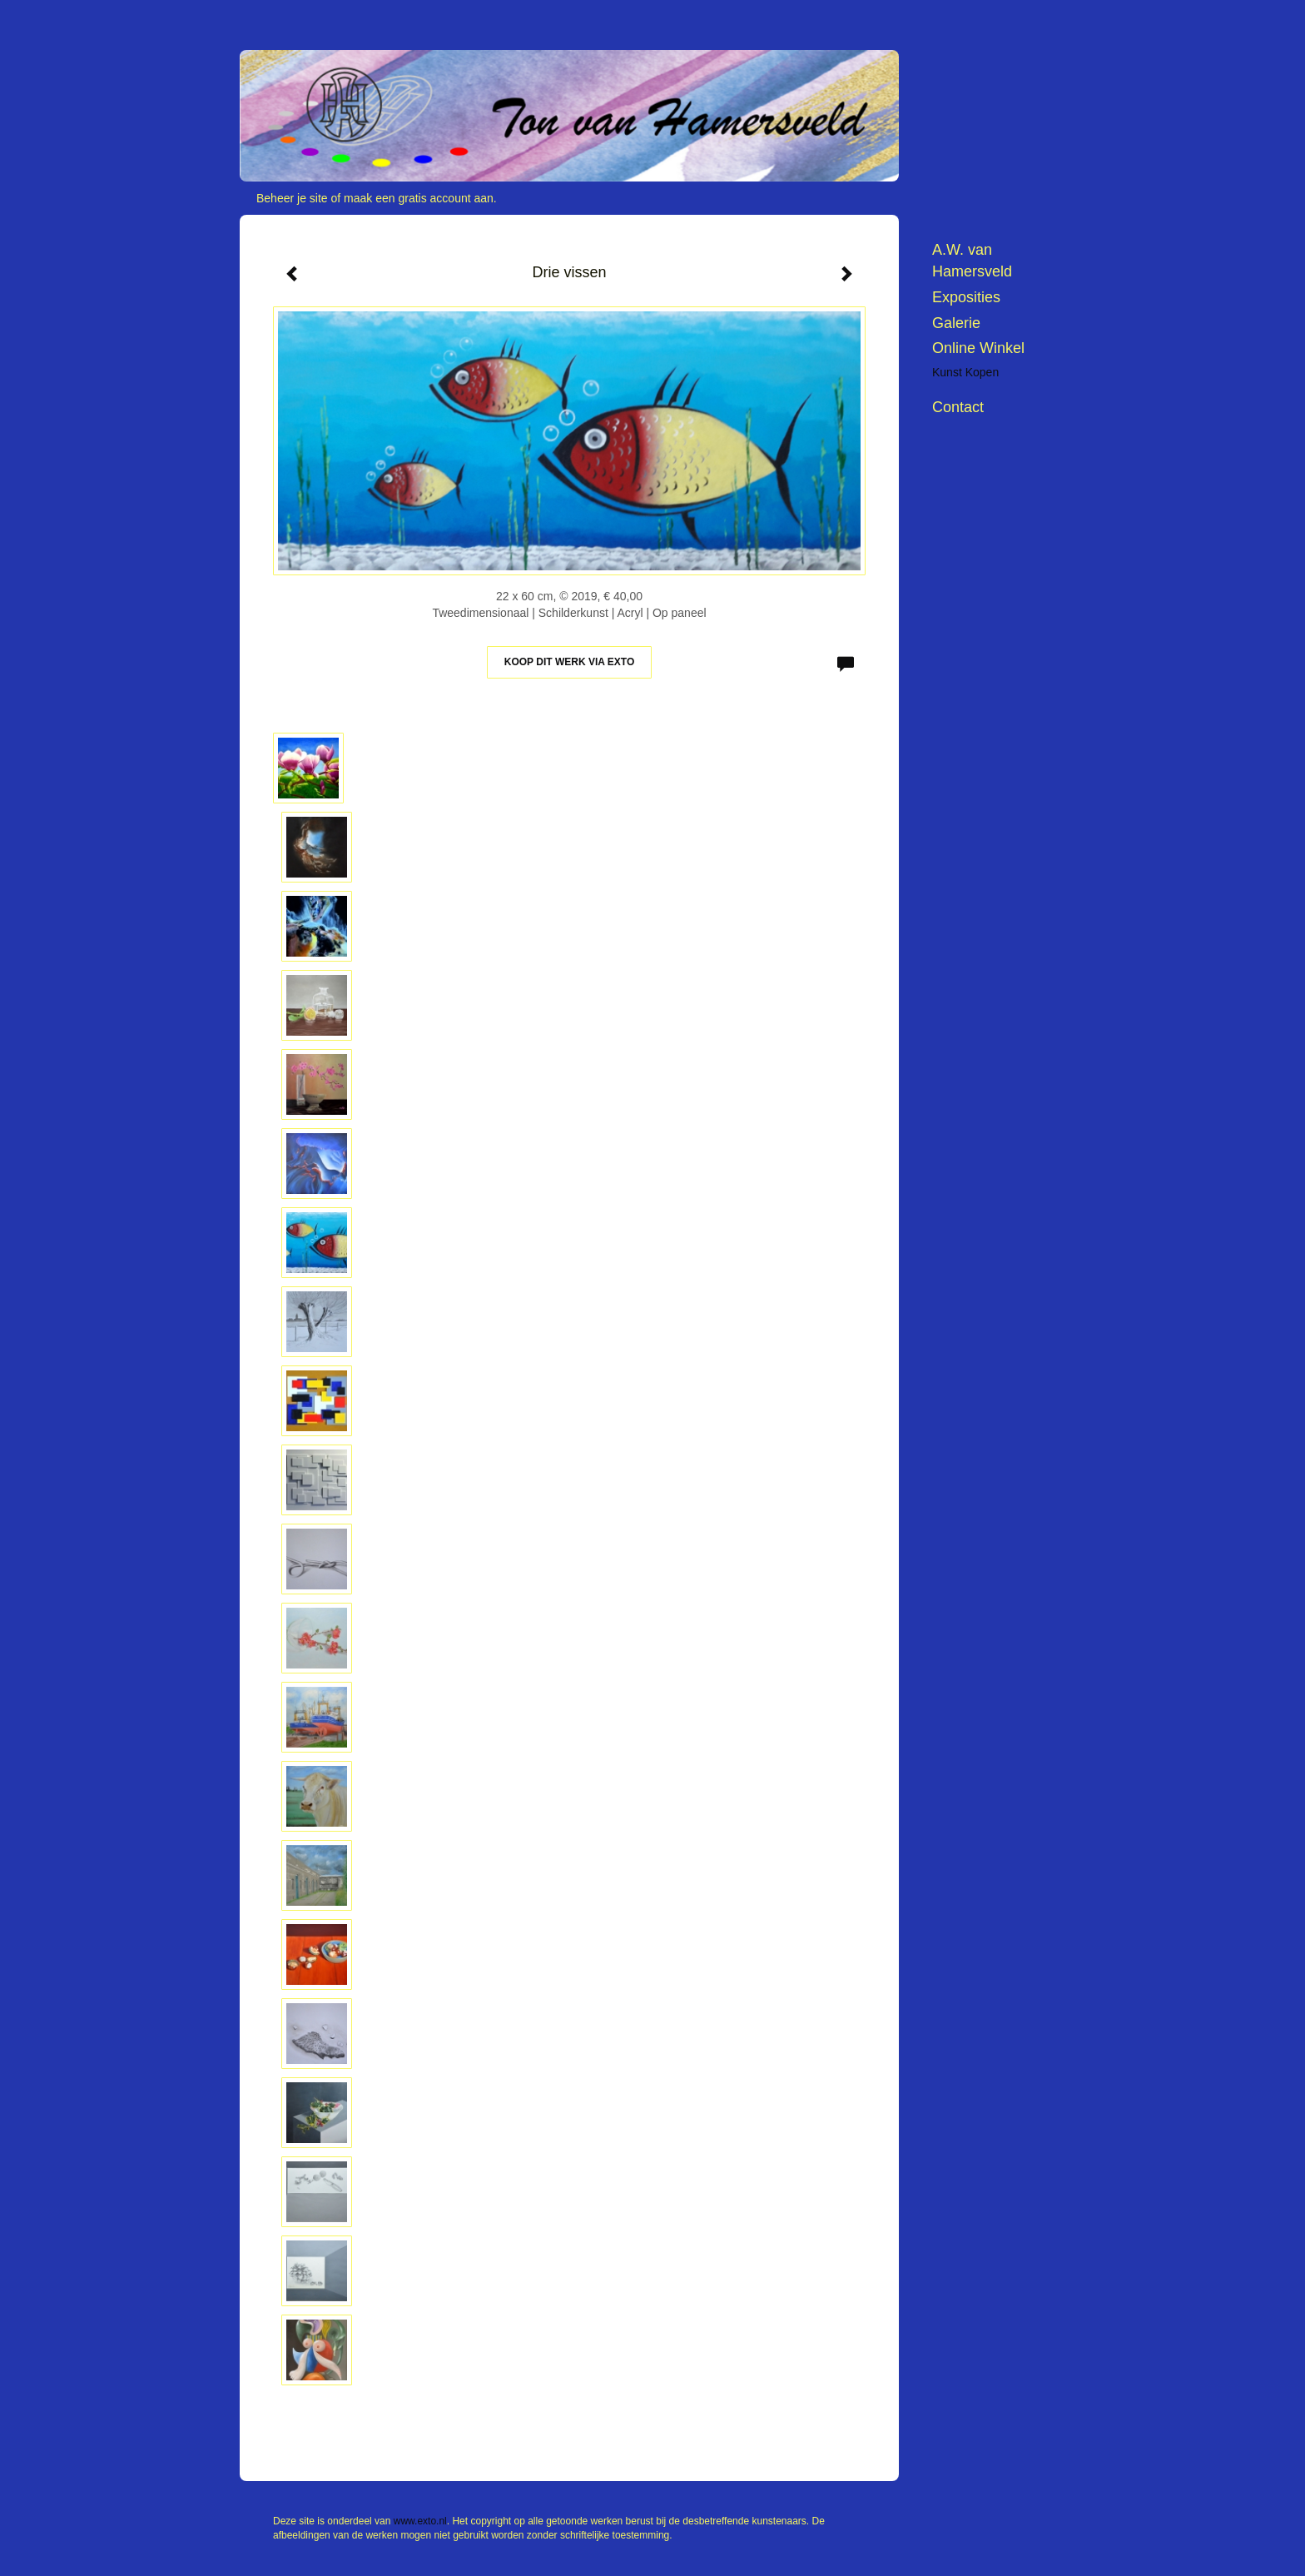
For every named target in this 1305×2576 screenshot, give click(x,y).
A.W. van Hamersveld (972, 260)
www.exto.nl (420, 2521)
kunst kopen (965, 372)
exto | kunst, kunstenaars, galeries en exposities (287, 16)
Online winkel (978, 348)
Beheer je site (292, 198)
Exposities (966, 297)
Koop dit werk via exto (569, 662)
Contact (958, 407)
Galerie (956, 323)
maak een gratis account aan (419, 198)
